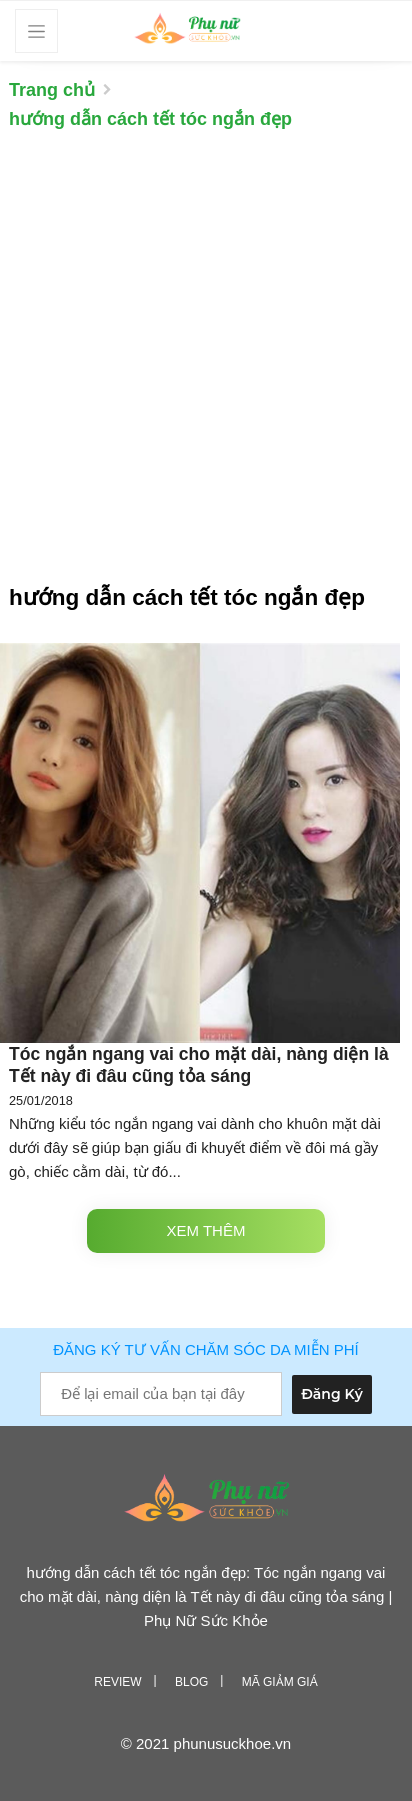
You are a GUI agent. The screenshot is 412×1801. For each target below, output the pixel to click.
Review (117, 1682)
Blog (191, 1682)
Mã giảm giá (280, 1682)
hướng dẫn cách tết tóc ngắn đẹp (150, 119)
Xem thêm (206, 1230)
